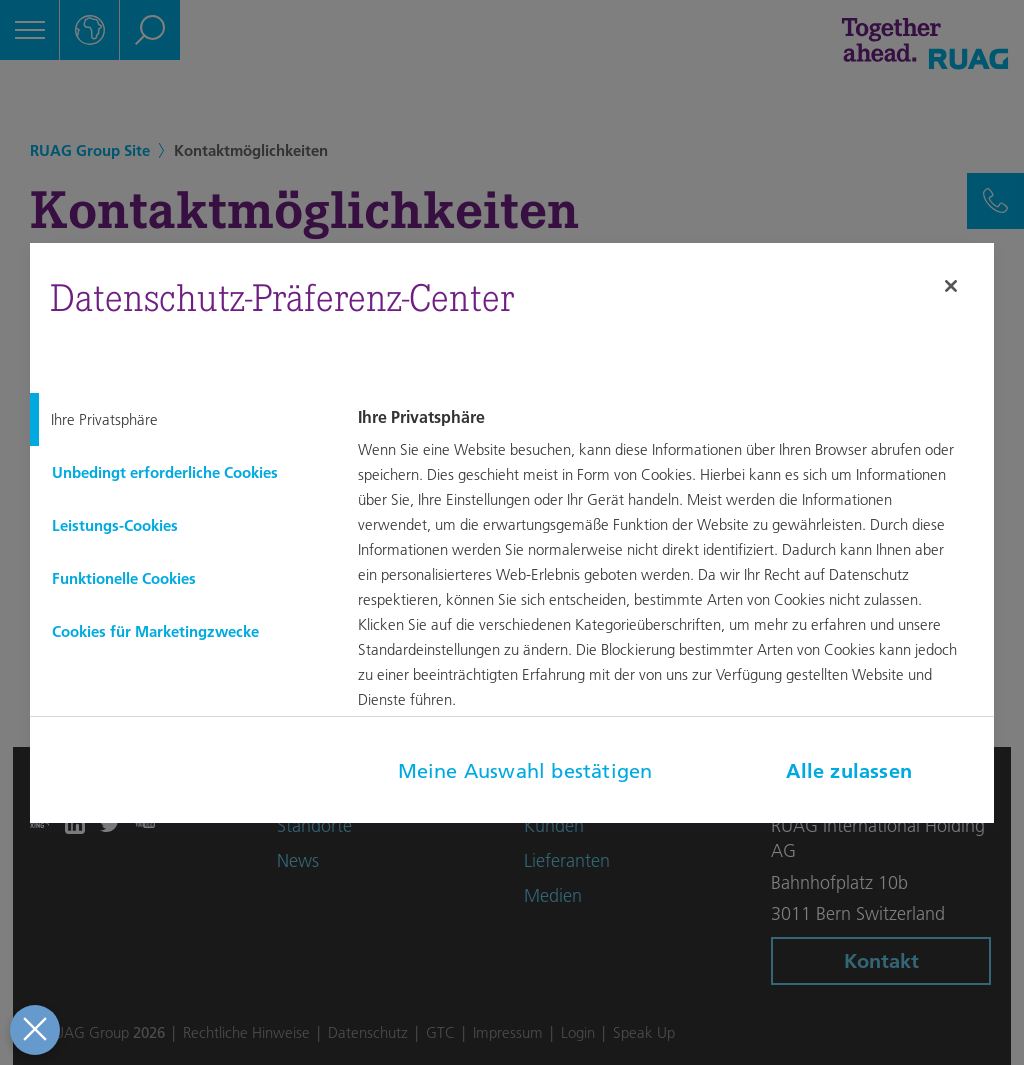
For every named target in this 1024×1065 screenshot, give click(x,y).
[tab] (178, 419)
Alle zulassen (849, 771)
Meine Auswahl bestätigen (525, 771)
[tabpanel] (673, 573)
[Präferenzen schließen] (32, 1030)
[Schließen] (951, 286)
